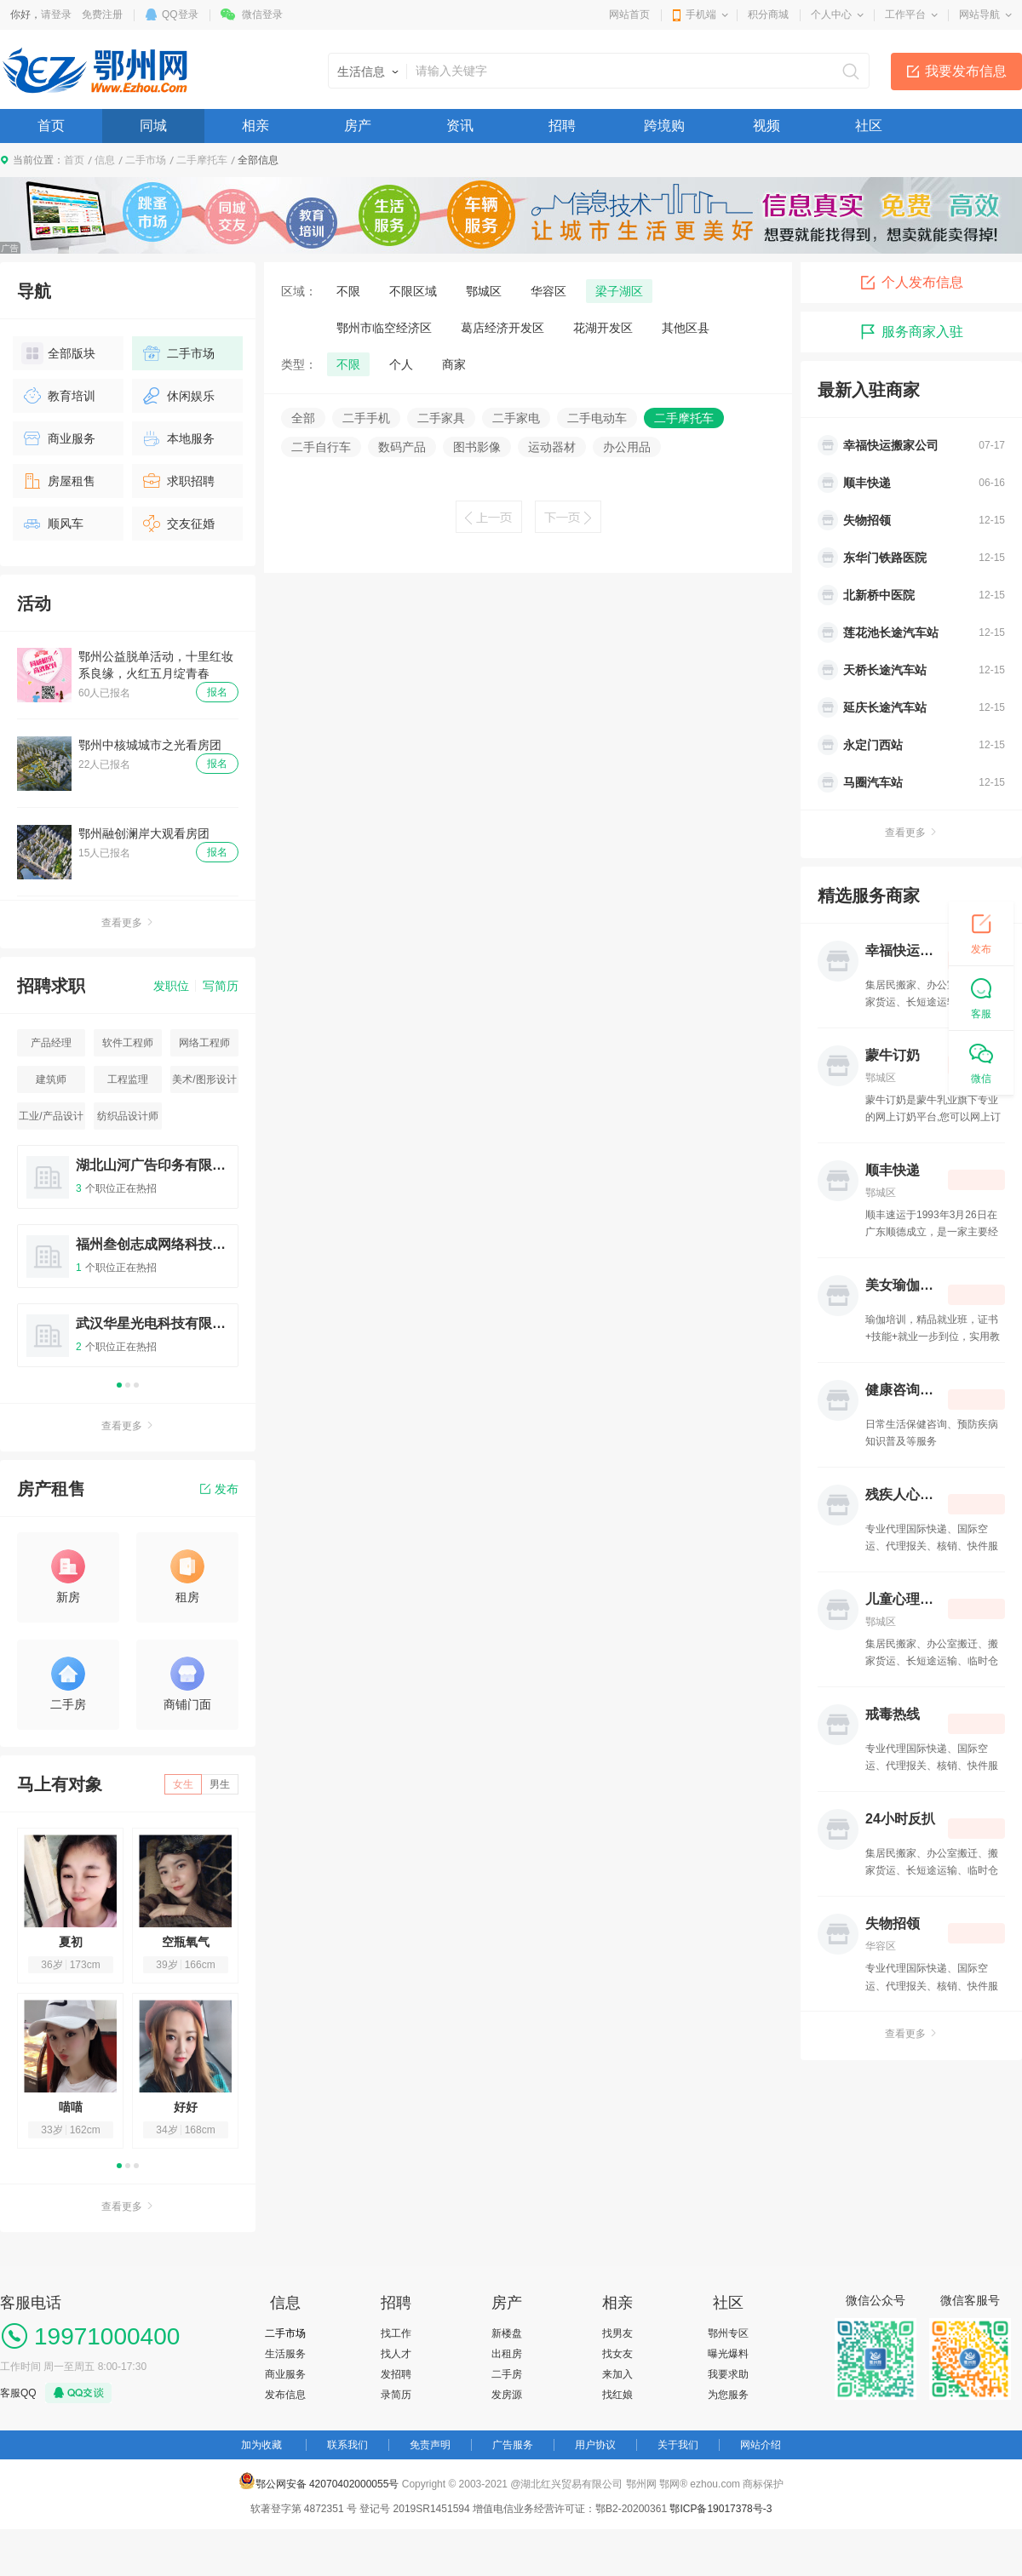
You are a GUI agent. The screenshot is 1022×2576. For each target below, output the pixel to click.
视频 (766, 125)
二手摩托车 (201, 160)
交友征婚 (178, 523)
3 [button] (136, 1385)
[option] (127, 1263)
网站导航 (979, 14)
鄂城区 (484, 291)
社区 (868, 125)
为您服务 (728, 2395)
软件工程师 (127, 1043)
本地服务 (178, 438)
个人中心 (831, 14)
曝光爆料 (728, 2354)
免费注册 (102, 14)
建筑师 (51, 1079)
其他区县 (685, 328)
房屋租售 (58, 481)
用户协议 (595, 2445)
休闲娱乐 (178, 396)
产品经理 (51, 1043)
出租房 (506, 2354)
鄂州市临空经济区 (384, 328)
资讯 (460, 125)
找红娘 (617, 2395)
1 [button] (119, 1385)
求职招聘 (178, 481)
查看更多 (127, 923)
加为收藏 (261, 2445)
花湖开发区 (603, 328)
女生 (183, 1784)
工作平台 (905, 14)
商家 (454, 364)
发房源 (506, 2395)
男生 (220, 1784)
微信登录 (262, 14)
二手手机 (366, 418)
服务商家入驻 (911, 332)
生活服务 (285, 2354)
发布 (219, 1489)
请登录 (56, 14)
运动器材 (552, 447)
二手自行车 (321, 447)
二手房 (506, 2374)
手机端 (701, 14)
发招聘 (396, 2374)
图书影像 (477, 447)
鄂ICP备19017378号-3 (720, 2509)
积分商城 (768, 14)
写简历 (220, 986)
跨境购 (664, 125)
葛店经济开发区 (502, 328)
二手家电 (516, 418)
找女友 (617, 2354)
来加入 (617, 2374)
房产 (357, 125)
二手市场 (145, 160)
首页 (51, 125)
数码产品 (402, 447)
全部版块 (58, 353)
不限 (348, 291)
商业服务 (58, 438)
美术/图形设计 (204, 1079)
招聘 (562, 125)
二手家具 (441, 418)
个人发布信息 (911, 282)
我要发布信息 (966, 71)
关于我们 (677, 2445)
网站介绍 (760, 2445)
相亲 (255, 125)
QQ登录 (180, 14)
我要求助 (728, 2374)
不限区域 (413, 291)
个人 (401, 364)
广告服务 (512, 2445)
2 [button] (127, 1385)
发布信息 (285, 2395)
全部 (303, 418)
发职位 (171, 986)
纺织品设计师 (127, 1116)
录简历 (396, 2395)
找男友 (617, 2333)
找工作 (396, 2333)
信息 (105, 160)
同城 (153, 125)
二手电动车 (597, 418)
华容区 (548, 291)
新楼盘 (506, 2333)
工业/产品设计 (51, 1116)
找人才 (396, 2354)
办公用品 (627, 447)
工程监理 (127, 1079)
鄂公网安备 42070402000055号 (318, 2480)
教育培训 (58, 396)
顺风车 (52, 523)
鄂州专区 (728, 2333)
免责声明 (430, 2445)
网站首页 (629, 14)
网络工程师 (204, 1043)
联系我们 (347, 2445)
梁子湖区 (619, 291)
